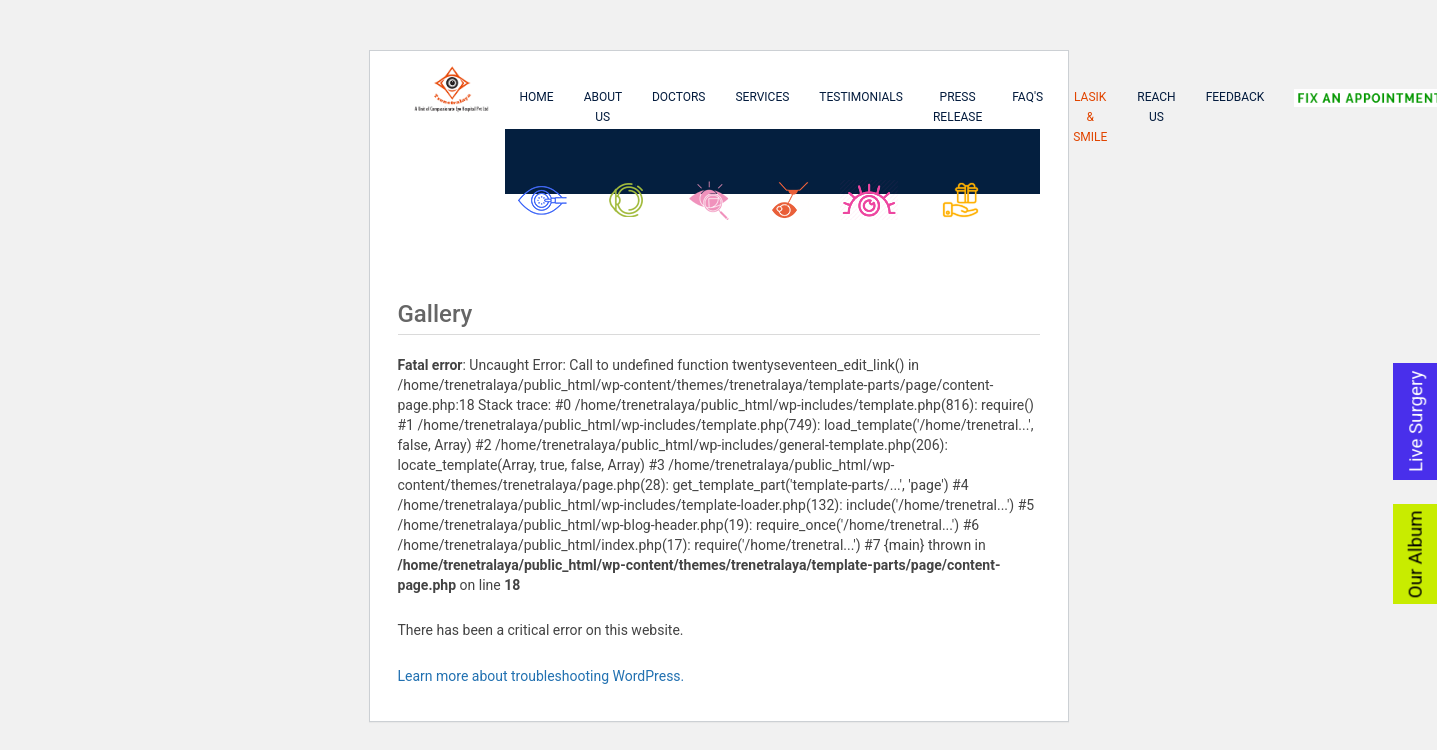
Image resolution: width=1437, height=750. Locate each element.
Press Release (957, 107)
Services (762, 97)
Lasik (795, 208)
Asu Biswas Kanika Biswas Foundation (976, 218)
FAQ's (1027, 97)
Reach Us (1156, 107)
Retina (716, 208)
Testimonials (861, 97)
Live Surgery (1416, 420)
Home (537, 97)
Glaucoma (633, 208)
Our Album (1416, 554)
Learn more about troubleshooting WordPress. (541, 676)
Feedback (1235, 97)
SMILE (874, 208)
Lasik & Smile (1090, 117)
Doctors (679, 97)
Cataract (547, 208)
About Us (603, 107)
